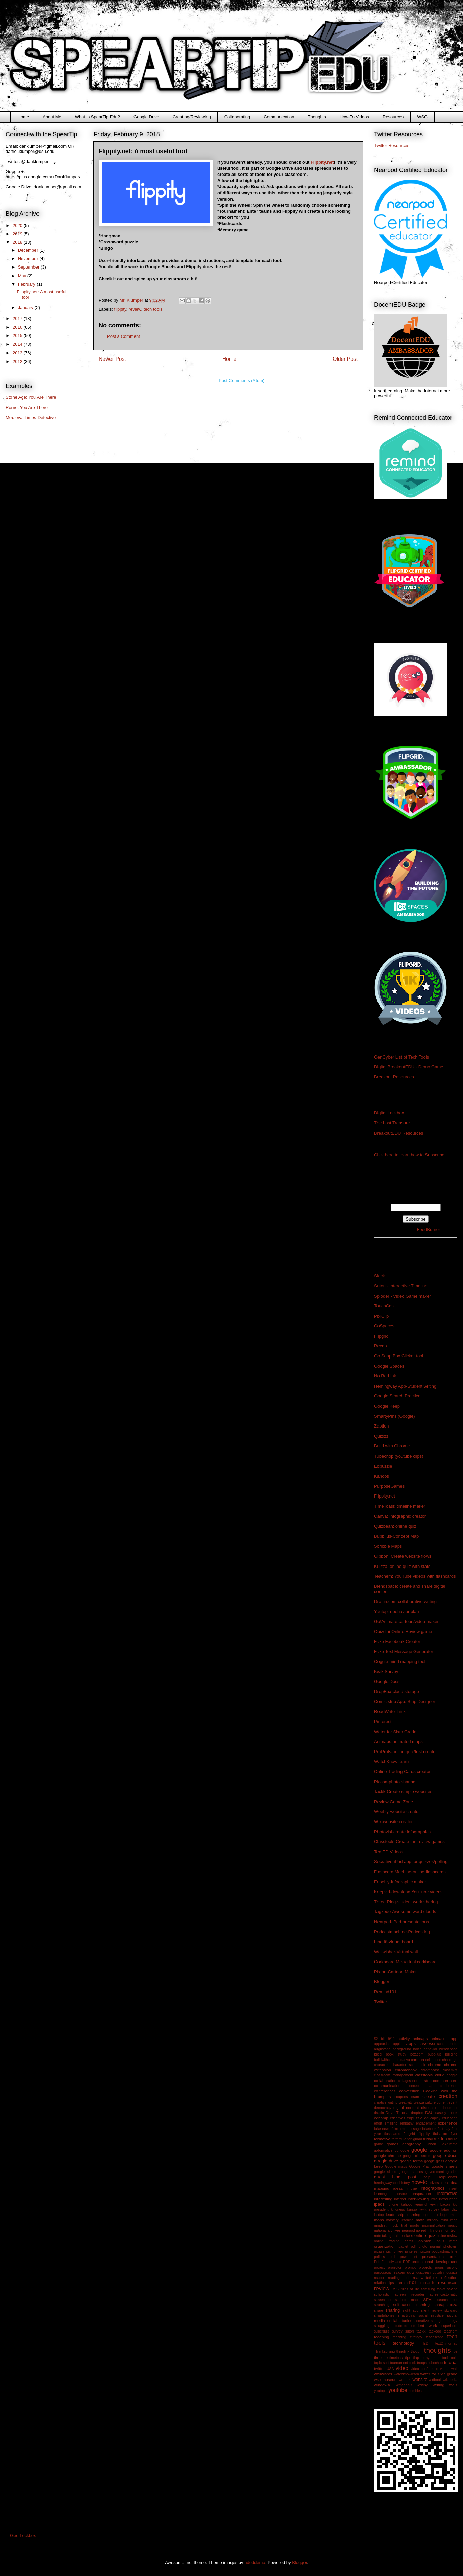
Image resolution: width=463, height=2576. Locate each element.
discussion (430, 2107)
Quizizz (381, 1436)
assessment (432, 2043)
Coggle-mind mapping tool (399, 1661)
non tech (450, 2230)
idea (444, 2182)
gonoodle (402, 2150)
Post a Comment (123, 336)
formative (382, 2139)
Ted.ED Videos (388, 1851)
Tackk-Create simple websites (403, 1791)
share (378, 2310)
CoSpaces (384, 1325)
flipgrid (409, 2133)
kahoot (406, 2204)
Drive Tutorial (397, 2112)
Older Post (345, 359)
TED (424, 2343)
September (29, 267)
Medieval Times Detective (31, 417)
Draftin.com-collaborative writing (405, 1601)
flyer (453, 2134)
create (428, 2096)
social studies (399, 2320)
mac (453, 2215)
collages (404, 2081)
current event (447, 2102)
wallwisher (383, 2374)
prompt (410, 2267)
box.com (416, 2054)
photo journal (429, 2246)
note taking (382, 2236)
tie (455, 2351)
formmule (399, 2139)
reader (379, 2278)
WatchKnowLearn (391, 1761)
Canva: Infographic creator (400, 1516)
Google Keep (387, 1406)
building (451, 2054)
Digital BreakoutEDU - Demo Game (408, 1066)
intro (434, 2199)
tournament (399, 2363)
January (26, 307)
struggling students (390, 2326)
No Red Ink (385, 1375)
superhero (449, 2326)
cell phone (433, 2060)
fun (444, 2138)
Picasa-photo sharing (394, 1781)
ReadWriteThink (390, 1711)
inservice (400, 2194)
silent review (431, 2310)
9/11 (391, 2039)
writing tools (445, 2385)
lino (435, 2214)
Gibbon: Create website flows (402, 1556)
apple (397, 2044)
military (432, 2220)
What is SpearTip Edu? (97, 116)
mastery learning (400, 2220)
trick (412, 2363)
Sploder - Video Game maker (402, 1296)
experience (447, 2123)
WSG (422, 116)
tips (408, 2357)
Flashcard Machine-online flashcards (410, 1871)
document (449, 2108)
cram (415, 2097)
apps (411, 2043)
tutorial (450, 2362)
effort (378, 2123)
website (420, 2379)
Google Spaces (389, 1366)
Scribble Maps (388, 1546)
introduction (448, 2199)
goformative (383, 2150)
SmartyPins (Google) (394, 1416)
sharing (393, 2310)
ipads (379, 2204)
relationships (384, 2283)
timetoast (396, 2358)
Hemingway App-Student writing (405, 1386)
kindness (398, 2209)
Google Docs (386, 1681)
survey (397, 2331)
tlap (416, 2357)
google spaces (411, 2172)
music (452, 2225)
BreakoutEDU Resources (398, 1133)
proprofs (425, 2267)
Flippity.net (322, 162)
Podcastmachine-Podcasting (402, 1931)
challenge (450, 2060)
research (427, 2283)
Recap (380, 1345)
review (135, 309)
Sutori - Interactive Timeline (401, 1286)
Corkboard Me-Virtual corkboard (405, 1961)
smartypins (406, 2315)
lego (426, 2215)
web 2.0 (405, 2380)
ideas (398, 2188)
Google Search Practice (397, 1395)
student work (424, 2325)
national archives (387, 2230)
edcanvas (397, 2118)
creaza (419, 2102)
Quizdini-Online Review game (403, 1631)
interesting (383, 2199)
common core (445, 2080)
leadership (395, 2214)
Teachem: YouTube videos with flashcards (415, 1576)
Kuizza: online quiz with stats (402, 1566)
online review (447, 2236)
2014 (18, 344)
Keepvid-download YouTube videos (408, 1891)
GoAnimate (448, 2144)
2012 (18, 361)
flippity (120, 309)
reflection (449, 2277)
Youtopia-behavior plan (396, 1611)
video (402, 2368)
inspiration (422, 2193)
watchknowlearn (406, 2374)
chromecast (430, 2070)
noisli (437, 2230)
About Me (52, 116)
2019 (18, 233)
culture (430, 2102)
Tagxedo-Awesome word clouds (405, 1911)
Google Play (419, 2166)
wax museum (385, 2379)
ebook (452, 2113)
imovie (412, 2188)
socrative (422, 2321)
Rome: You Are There (27, 407)
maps (379, 2220)
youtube (397, 2390)
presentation (433, 2256)
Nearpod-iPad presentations (401, 1921)
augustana (382, 2049)
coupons (401, 2097)
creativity (406, 2102)
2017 (18, 318)
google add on (443, 2150)
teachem (450, 2331)
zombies (415, 2391)
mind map (448, 2220)
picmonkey (394, 2251)
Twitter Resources (391, 145)
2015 (18, 335)
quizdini (438, 2272)
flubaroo (440, 2133)
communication (387, 2085)
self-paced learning (411, 2304)
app (454, 2038)
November (29, 258)
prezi (453, 2256)
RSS (395, 2289)
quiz (410, 2272)
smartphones (384, 2315)
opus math (447, 2241)
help (426, 2177)
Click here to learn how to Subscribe (409, 1154)
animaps (420, 2038)
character (381, 2065)
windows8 (382, 2385)
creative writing (385, 2102)
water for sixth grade (438, 2374)
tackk (420, 2331)
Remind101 (385, 1991)
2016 (18, 327)
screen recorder (409, 2294)
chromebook (406, 2070)
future (452, 2139)
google (419, 2150)
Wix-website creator (393, 1821)
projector (394, 2267)
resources (447, 2282)
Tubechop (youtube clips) (398, 1456)
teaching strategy (407, 2337)
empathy (407, 2123)
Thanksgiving (384, 2351)
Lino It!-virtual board (393, 1941)
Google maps (396, 2166)
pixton (425, 2251)
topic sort (381, 2363)
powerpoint (408, 2257)
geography (411, 2144)
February (27, 284)
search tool (447, 2300)
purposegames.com (389, 2272)
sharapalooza (445, 2304)
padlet (403, 2246)
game (378, 2144)
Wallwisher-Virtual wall (396, 1951)
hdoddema (254, 2562)
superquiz (381, 2331)
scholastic (382, 2294)
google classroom (417, 2156)
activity (404, 2038)
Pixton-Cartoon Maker (395, 1971)
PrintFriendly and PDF (392, 2262)
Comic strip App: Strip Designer (404, 1701)
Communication (279, 116)
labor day (449, 2209)
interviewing (418, 2199)
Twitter (380, 2001)
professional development (434, 2261)
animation (439, 2038)
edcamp (381, 2118)
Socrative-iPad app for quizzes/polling (411, 1861)
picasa (379, 2251)
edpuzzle (414, 2118)
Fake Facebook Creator (397, 1641)
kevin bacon (439, 2204)
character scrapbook (408, 2065)
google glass (434, 2161)
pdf (413, 2246)
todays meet (430, 2358)
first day (444, 2129)
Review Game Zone (393, 1801)
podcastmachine (444, 2251)
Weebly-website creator (397, 1811)
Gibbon (430, 2144)
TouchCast (384, 1305)
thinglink (402, 2351)
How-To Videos (354, 116)
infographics (432, 2188)
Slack (379, 1275)
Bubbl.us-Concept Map (396, 1536)
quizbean (423, 2272)
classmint (450, 2070)
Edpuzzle (383, 1466)
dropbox (417, 2113)
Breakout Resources (394, 1077)
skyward (450, 2310)
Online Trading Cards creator (402, 1771)
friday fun (431, 2139)
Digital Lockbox (389, 1112)
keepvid (420, 2204)
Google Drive (146, 116)
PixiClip (381, 1316)
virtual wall (448, 2369)
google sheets (444, 2166)
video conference (424, 2369)
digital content (406, 2107)
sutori (409, 2331)
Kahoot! (381, 1476)
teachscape (435, 2337)
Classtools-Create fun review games (409, 1841)
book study (396, 2054)
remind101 (407, 2282)
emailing (391, 2123)
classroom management (393, 2075)
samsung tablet (433, 2289)
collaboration (385, 2080)
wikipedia (450, 2380)
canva (405, 2060)
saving (452, 2289)
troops (422, 2363)
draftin (379, 2113)
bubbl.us (434, 2054)
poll (392, 2257)
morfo (414, 2225)
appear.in (381, 2044)
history (404, 2183)
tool (445, 2357)
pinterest (411, 2251)
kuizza (412, 2209)
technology (403, 2343)
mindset (380, 2225)
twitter (379, 2368)
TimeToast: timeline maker (399, 1506)
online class (402, 2235)
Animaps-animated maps (398, 1741)
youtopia (380, 2391)
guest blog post (395, 2176)
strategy (451, 2321)
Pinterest (382, 1721)
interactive (447, 2193)
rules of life (409, 2289)
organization (385, 2246)
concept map (420, 2086)
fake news (382, 2129)
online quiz (424, 2235)
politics (379, 2257)
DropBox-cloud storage (396, 1691)
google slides (385, 2172)
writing (422, 2385)
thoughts (437, 2350)
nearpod (408, 2230)
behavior (430, 2049)
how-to (419, 2182)
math (420, 2220)
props (439, 2267)
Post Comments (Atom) (241, 380)
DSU (429, 2112)
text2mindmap (446, 2343)
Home (23, 116)
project (379, 2267)
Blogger (381, 1981)
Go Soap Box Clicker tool (398, 1356)
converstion (409, 2091)
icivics (434, 2183)
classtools (424, 2075)
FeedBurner (428, 1229)
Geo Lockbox (23, 2535)
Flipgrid (381, 1336)
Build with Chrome (392, 1445)
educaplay (432, 2118)
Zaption (381, 1426)
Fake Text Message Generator (403, 1651)
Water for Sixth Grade (395, 1731)
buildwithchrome (386, 2060)
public (452, 2267)
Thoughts (317, 116)
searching (381, 2305)
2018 (18, 242)
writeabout (404, 2385)
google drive (386, 2160)
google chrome (387, 2155)
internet (400, 2199)
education (449, 2118)
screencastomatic (443, 2294)
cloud (439, 2075)
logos (444, 2215)
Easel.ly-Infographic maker (400, 1881)
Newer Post (112, 359)
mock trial (398, 2225)
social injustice (431, 2315)
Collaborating (237, 116)
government (434, 2172)
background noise (407, 2049)
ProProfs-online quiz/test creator (405, 1751)
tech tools (153, 309)
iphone (393, 2204)
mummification (433, 2225)
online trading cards (393, 2241)
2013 (18, 352)
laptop (379, 2215)
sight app (410, 2310)
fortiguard (414, 2139)
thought (417, 2351)
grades (451, 2172)
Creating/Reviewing (192, 116)
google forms (411, 2161)
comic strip (422, 2080)
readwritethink (425, 2277)
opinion (424, 2240)
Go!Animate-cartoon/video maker (406, 1621)
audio (453, 2044)
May (22, 275)
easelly (440, 2113)
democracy (382, 2108)
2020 (18, 225)
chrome (434, 2064)
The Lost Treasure (392, 1122)
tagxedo (435, 2331)
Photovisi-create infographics (402, 1831)
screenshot (382, 2300)
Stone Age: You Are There (31, 397)
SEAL (428, 2299)
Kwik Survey (386, 1671)
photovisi (450, 2246)
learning (414, 2214)
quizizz (451, 2272)
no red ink (424, 2230)
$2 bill (379, 2039)
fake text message (406, 2129)
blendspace (448, 2049)
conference (448, 2086)
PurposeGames (389, 1486)
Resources (393, 116)
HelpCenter (447, 2177)
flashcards (392, 2134)
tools (453, 2358)
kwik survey (429, 2209)
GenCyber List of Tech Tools (401, 1057)
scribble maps (407, 2300)
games (392, 2144)
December (29, 250)
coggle (452, 2075)
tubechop (435, 2363)
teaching (381, 2337)
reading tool (398, 2278)
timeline (381, 2357)
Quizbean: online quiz (395, 1526)
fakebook (429, 2129)
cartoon (417, 2059)
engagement (426, 2123)
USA (390, 2369)
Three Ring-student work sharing (406, 1901)
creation (448, 2096)
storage (437, 2321)
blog (378, 2054)
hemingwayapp (386, 2183)
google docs (445, 2155)
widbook (435, 2380)
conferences (385, 2091)
